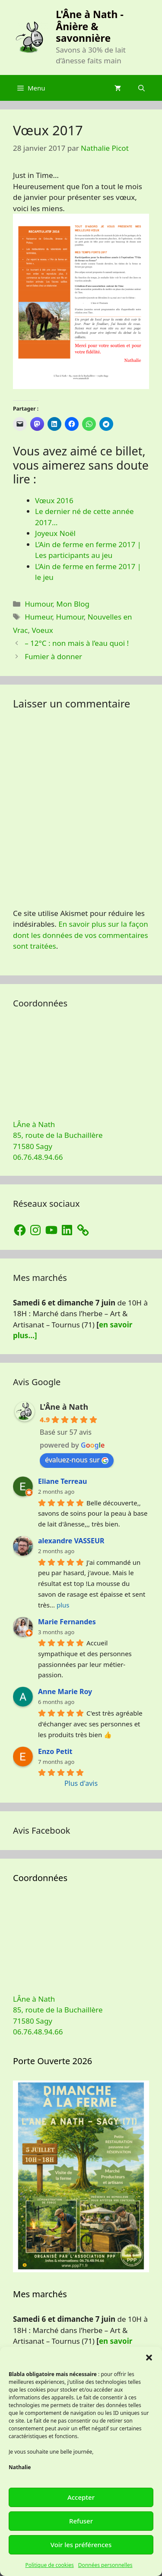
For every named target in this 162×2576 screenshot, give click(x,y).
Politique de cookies (49, 2565)
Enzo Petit (55, 1751)
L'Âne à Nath (64, 1407)
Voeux (42, 630)
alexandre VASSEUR (71, 1540)
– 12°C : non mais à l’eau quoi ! (77, 643)
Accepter (81, 2497)
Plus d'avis (81, 1783)
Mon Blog (72, 604)
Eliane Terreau (62, 1481)
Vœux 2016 (54, 500)
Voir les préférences (81, 2544)
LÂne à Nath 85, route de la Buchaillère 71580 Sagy (58, 1135)
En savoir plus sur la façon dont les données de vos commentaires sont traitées (80, 935)
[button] (149, 2357)
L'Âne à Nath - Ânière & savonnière (90, 26)
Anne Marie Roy (65, 1691)
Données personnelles (105, 2565)
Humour (38, 604)
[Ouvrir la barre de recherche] (141, 88)
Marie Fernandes (67, 1621)
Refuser (81, 2521)
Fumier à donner (53, 656)
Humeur (38, 617)
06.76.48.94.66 (38, 1157)
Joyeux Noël (55, 533)
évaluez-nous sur (76, 1459)
